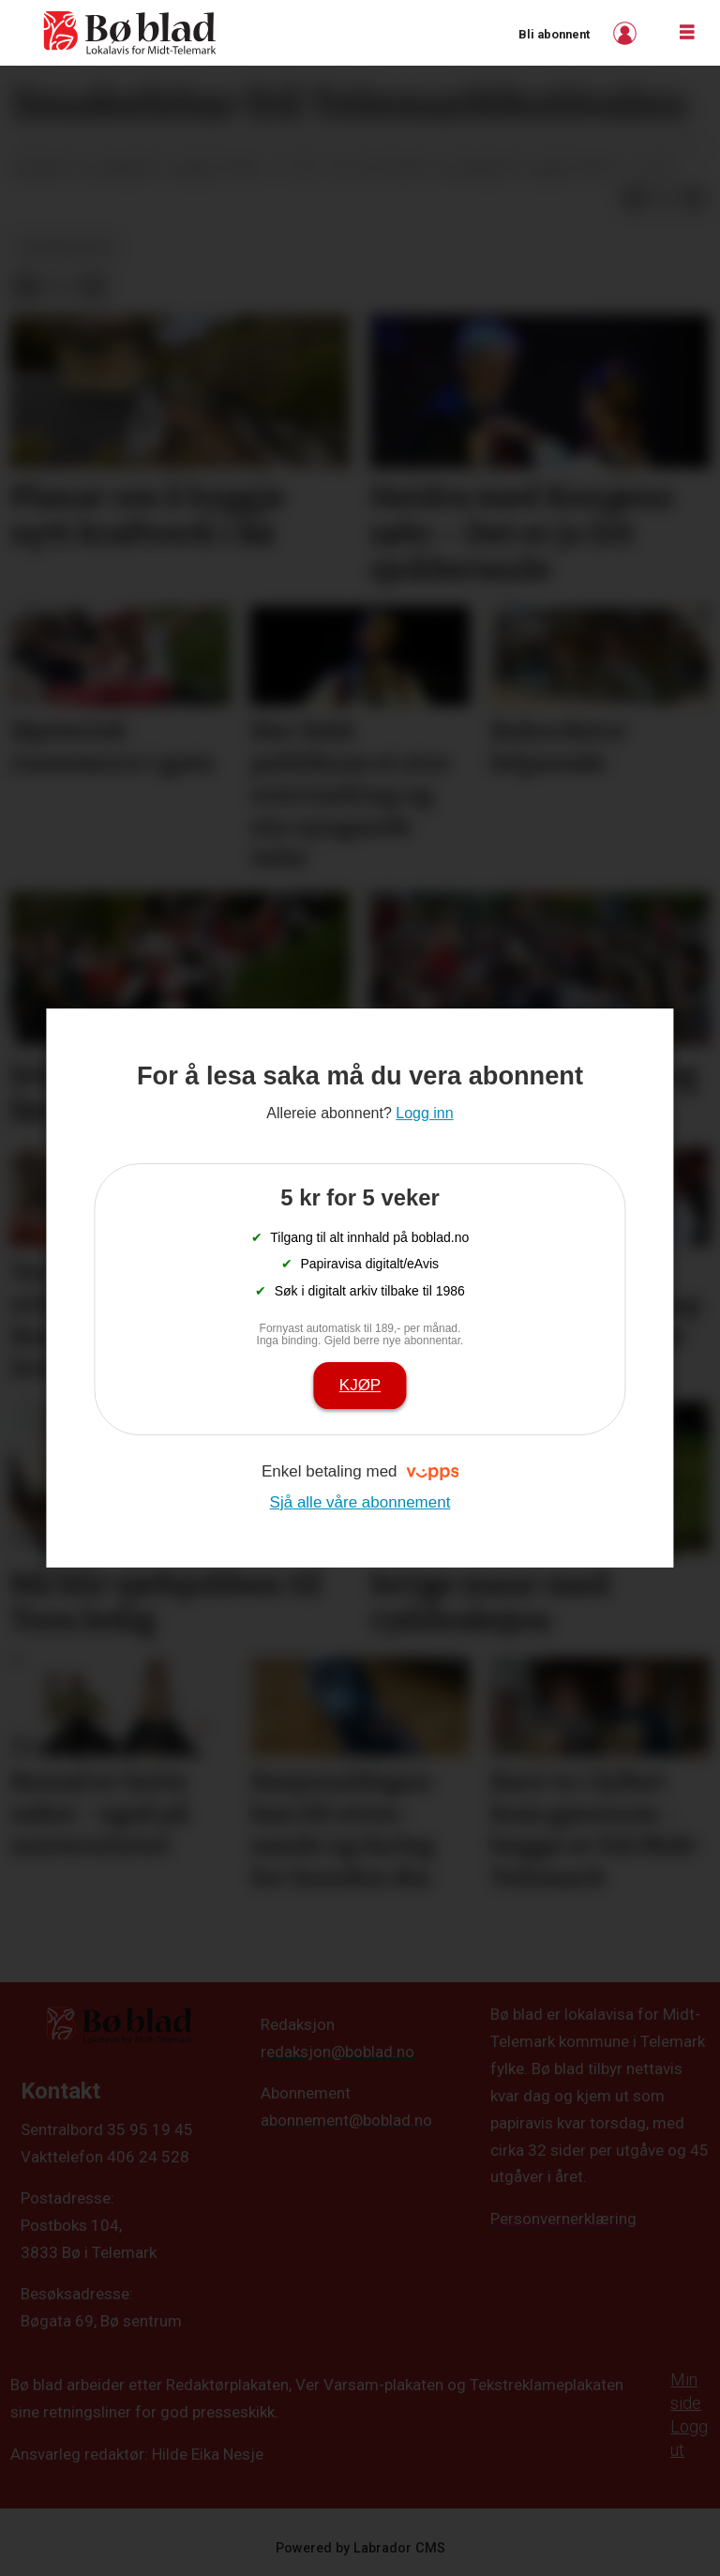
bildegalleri (66, 246)
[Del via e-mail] (694, 198)
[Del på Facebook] (634, 198)
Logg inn (627, 33)
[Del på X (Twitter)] (664, 198)
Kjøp (360, 1385)
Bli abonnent (554, 34)
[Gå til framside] (130, 33)
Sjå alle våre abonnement (360, 1502)
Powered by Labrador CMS (360, 2548)
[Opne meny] (687, 33)
